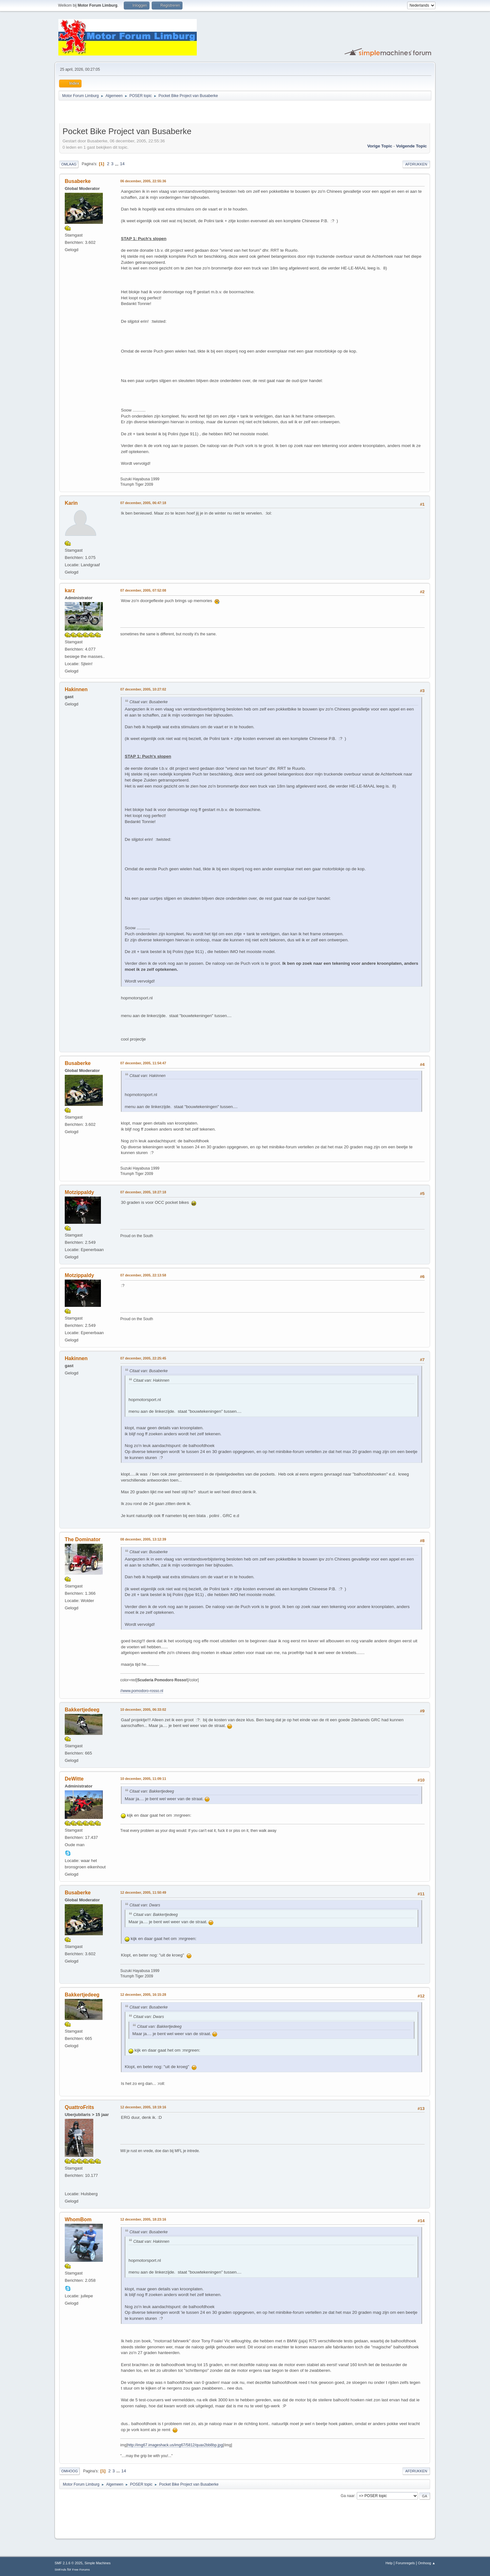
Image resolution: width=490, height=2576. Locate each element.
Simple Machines (97, 2563)
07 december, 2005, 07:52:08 (143, 590)
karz (70, 590)
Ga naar (347, 2496)
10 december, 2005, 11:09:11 (143, 1779)
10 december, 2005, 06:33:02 (143, 1709)
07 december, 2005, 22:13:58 (143, 1275)
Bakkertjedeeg (82, 1709)
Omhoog (69, 2471)
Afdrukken (416, 164)
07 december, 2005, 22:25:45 (143, 1358)
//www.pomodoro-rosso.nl (141, 1691)
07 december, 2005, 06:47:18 (143, 503)
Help (389, 2563)
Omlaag (68, 164)
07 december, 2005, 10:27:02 (143, 689)
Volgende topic (411, 146)
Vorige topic (379, 146)
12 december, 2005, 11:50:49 (143, 1892)
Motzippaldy (79, 1192)
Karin (71, 503)
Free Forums (81, 2569)
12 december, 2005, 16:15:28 (143, 1994)
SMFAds (60, 2569)
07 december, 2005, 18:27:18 (143, 1192)
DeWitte (74, 1778)
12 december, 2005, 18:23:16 (143, 2219)
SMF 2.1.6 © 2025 (69, 2563)
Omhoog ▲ (426, 2563)
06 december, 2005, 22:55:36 (143, 181)
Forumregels (405, 2563)
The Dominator (83, 1539)
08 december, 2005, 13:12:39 (143, 1539)
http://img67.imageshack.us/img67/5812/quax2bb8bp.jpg (175, 2445)
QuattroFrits (79, 2107)
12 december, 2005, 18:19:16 (143, 2107)
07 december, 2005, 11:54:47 (143, 1063)
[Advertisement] (133, 112)
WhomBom (78, 2219)
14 (122, 163)
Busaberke (78, 181)
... (117, 163)
